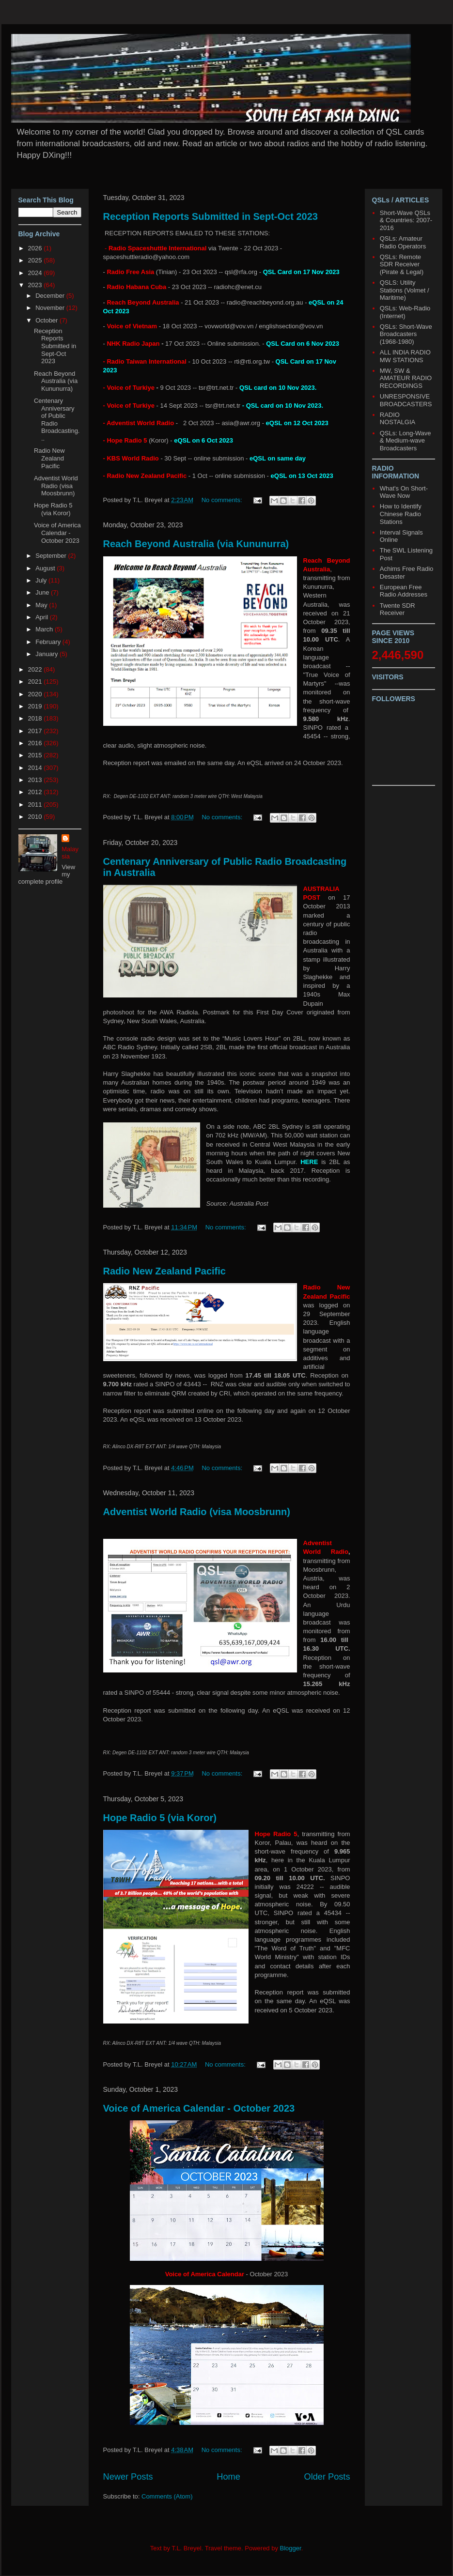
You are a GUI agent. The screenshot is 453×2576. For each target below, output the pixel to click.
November (50, 307)
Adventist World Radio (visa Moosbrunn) (196, 1511)
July (41, 580)
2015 (36, 755)
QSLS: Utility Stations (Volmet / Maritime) (404, 290)
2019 (36, 706)
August (46, 568)
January (47, 654)
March (45, 629)
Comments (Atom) (166, 2496)
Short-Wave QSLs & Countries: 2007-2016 (406, 220)
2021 (36, 681)
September (51, 555)
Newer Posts (128, 2477)
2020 (36, 694)
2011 (36, 804)
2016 (36, 743)
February (48, 641)
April (42, 617)
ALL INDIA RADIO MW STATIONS (405, 356)
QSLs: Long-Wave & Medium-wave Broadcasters (405, 440)
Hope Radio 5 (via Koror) (160, 1817)
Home (228, 2477)
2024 (36, 272)
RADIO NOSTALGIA (397, 418)
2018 (36, 718)
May (42, 605)
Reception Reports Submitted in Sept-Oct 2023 (210, 216)
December (50, 295)
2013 (36, 779)
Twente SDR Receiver (397, 609)
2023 (36, 285)
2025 (36, 260)
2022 (36, 669)
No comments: (223, 500)
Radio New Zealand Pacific (164, 1271)
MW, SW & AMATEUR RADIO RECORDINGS (406, 378)
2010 (36, 816)
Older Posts (327, 2477)
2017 (36, 731)
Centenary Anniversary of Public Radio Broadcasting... (57, 419)
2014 (36, 767)
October (47, 320)
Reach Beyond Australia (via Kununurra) (196, 543)
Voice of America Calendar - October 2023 (199, 2108)
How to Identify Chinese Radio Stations (401, 514)
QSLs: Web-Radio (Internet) (405, 312)
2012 (36, 792)
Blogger (290, 2548)
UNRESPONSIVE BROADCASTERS (406, 400)
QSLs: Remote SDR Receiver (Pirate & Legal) (401, 264)
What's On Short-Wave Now (404, 492)
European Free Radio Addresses (403, 590)
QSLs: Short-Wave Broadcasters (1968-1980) (406, 334)
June (43, 592)
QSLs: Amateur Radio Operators (403, 242)
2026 (36, 248)
